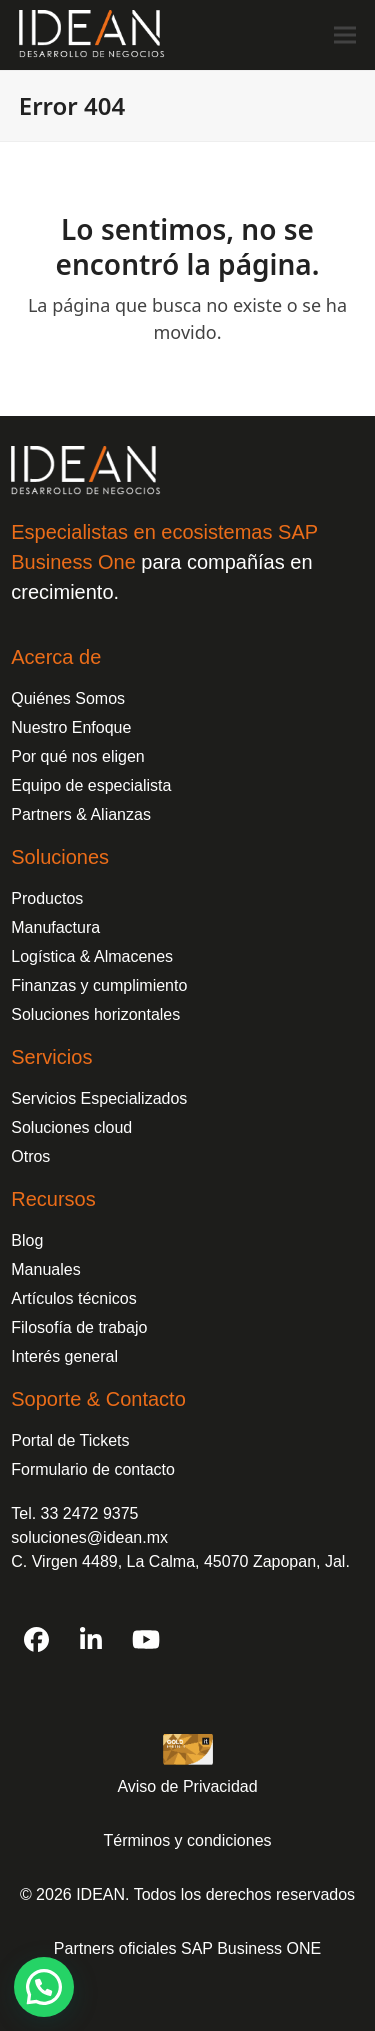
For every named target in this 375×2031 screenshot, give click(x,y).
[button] (345, 34)
